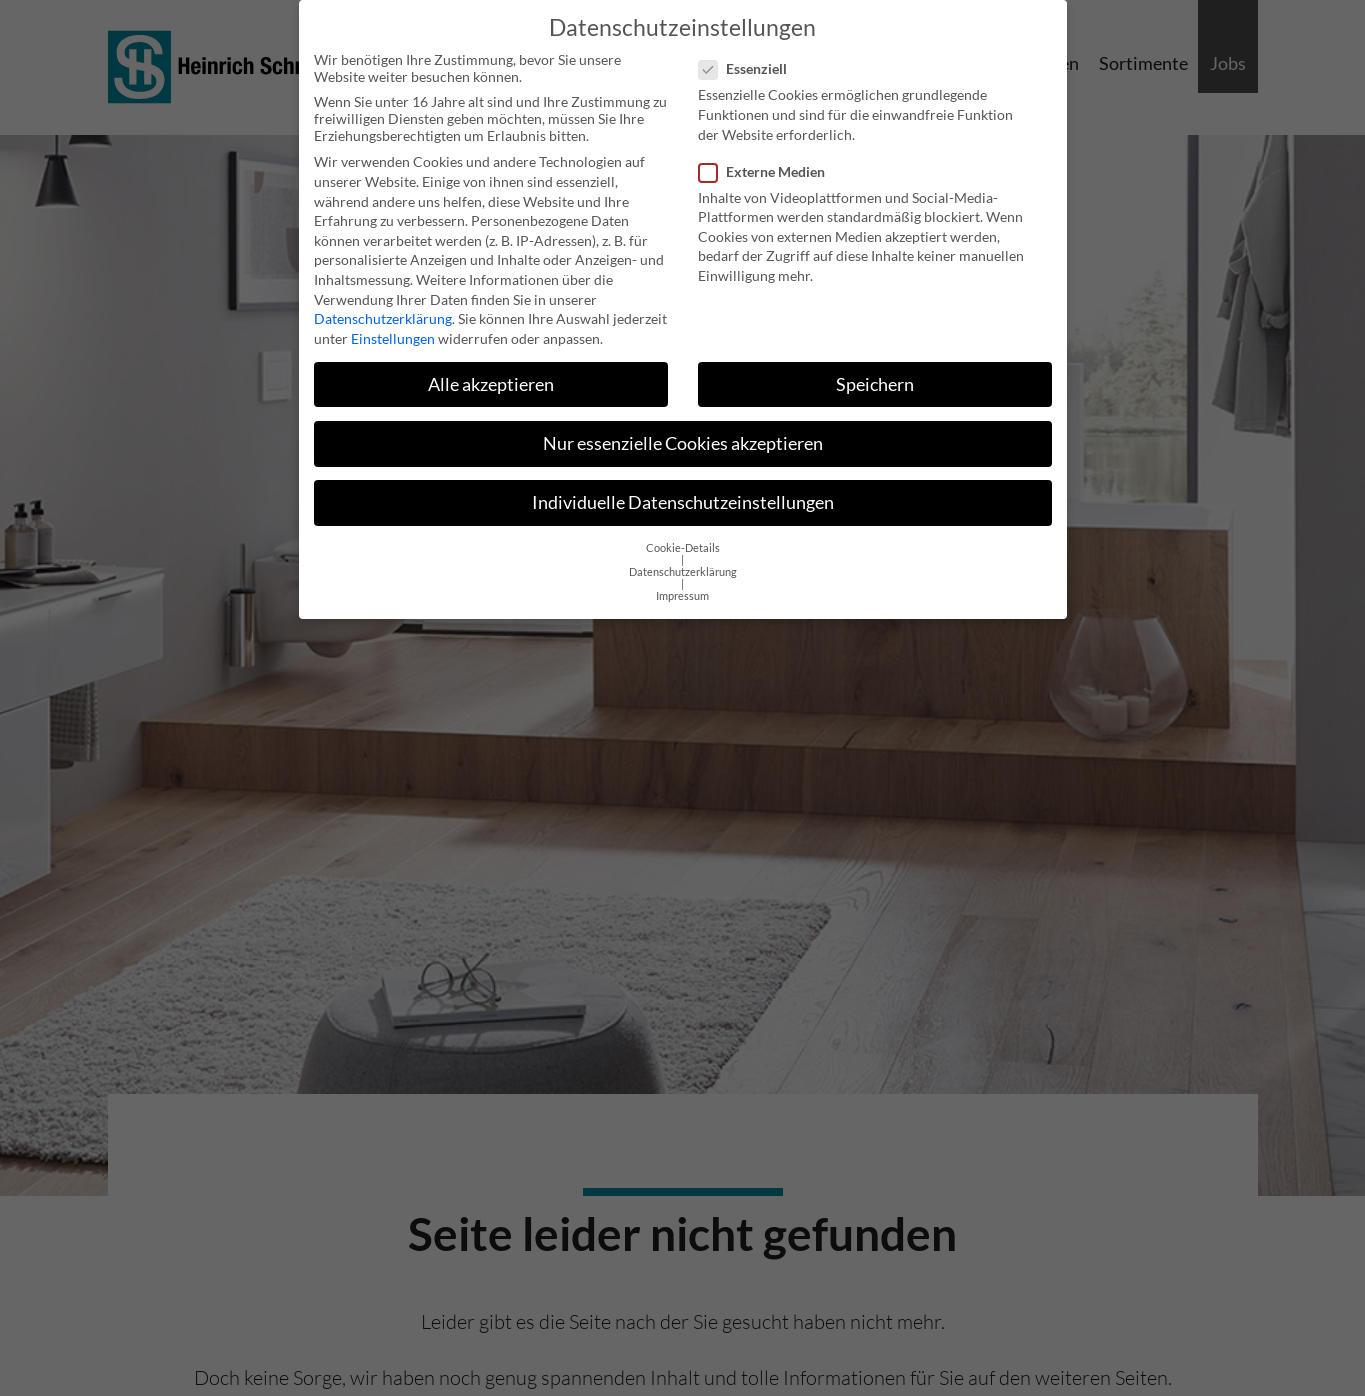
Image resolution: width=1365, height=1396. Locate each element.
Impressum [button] (682, 581)
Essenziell (749, 53)
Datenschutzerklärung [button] (683, 557)
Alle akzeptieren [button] (491, 369)
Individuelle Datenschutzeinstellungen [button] (683, 487)
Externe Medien (768, 156)
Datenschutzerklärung (383, 303)
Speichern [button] (875, 369)
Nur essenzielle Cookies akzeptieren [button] (683, 428)
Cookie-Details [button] (683, 533)
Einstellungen (393, 323)
